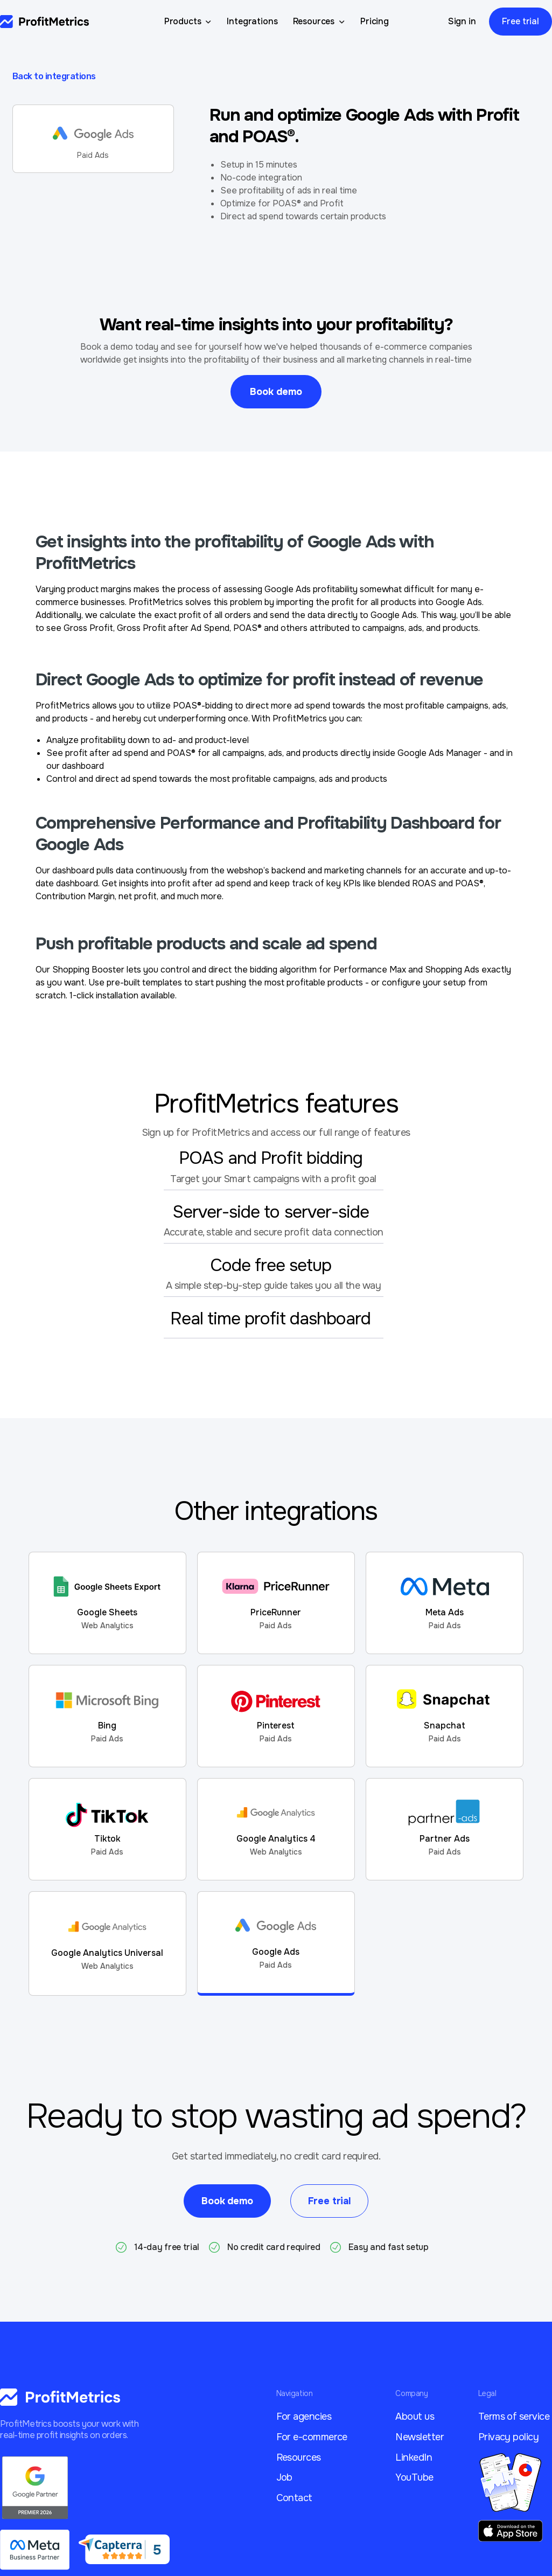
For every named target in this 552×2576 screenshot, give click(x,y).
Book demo (276, 392)
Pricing (374, 21)
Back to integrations (54, 76)
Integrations (252, 21)
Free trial (520, 21)
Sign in (462, 21)
